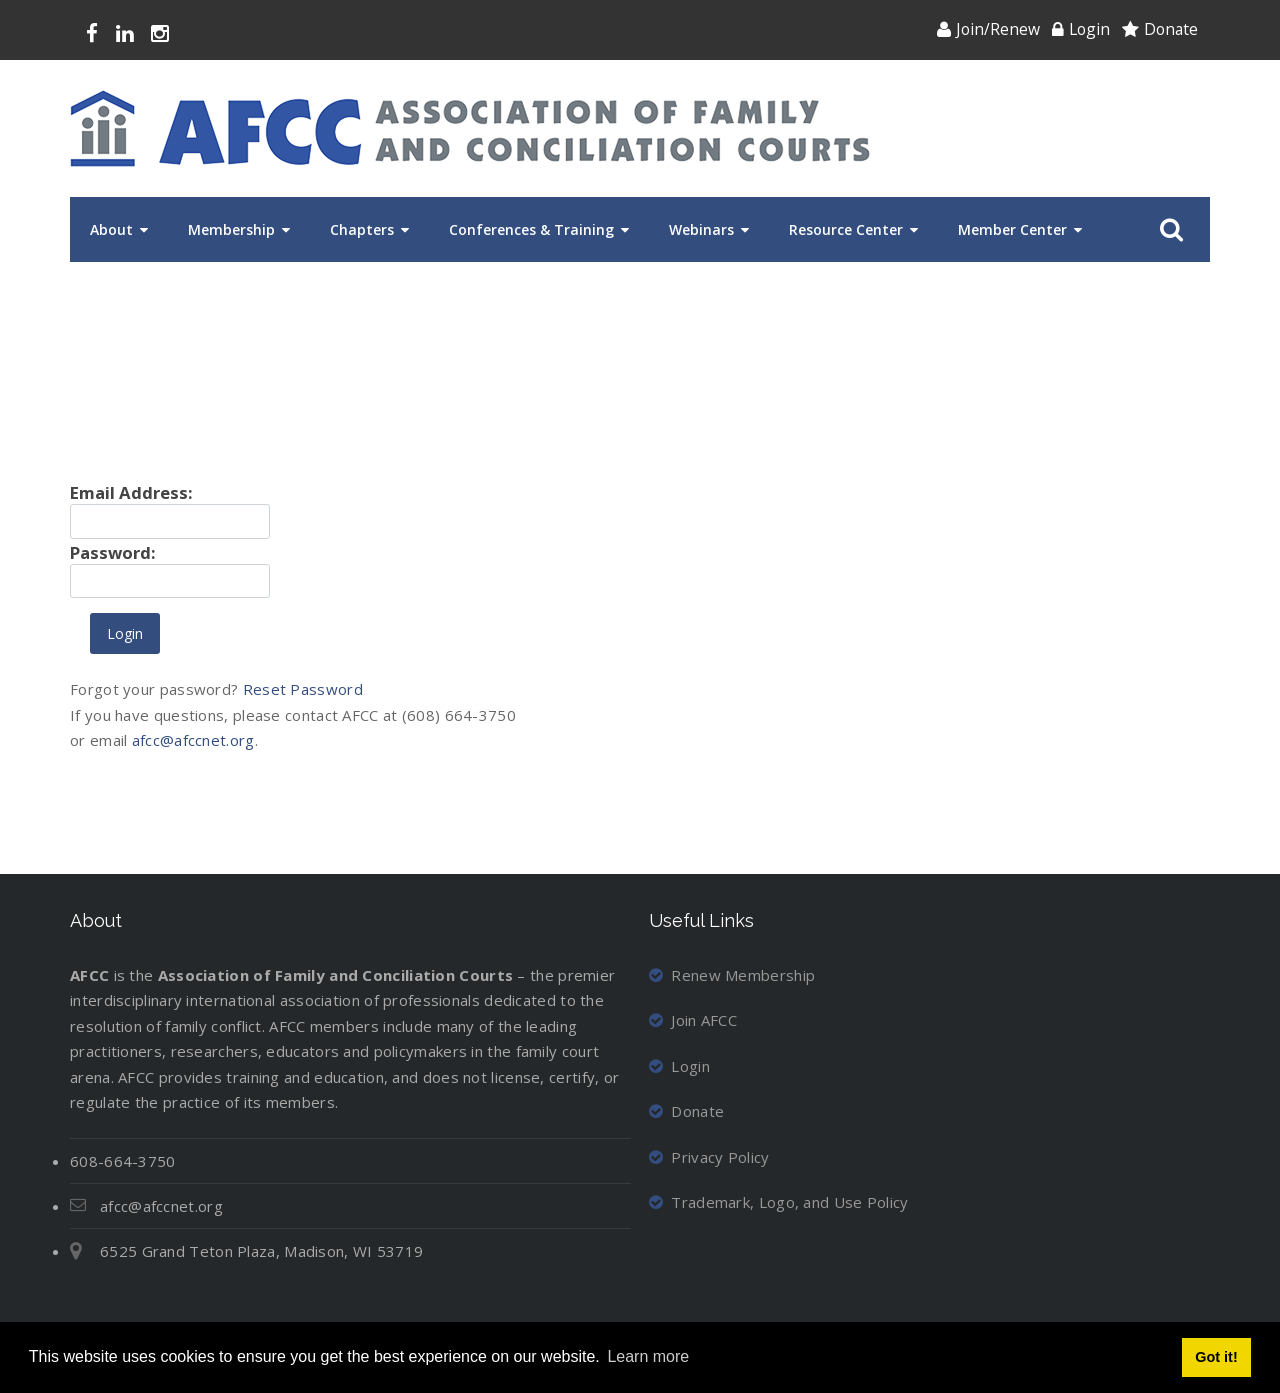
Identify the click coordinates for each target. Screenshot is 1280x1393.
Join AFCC (693, 1020)
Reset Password (303, 689)
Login (1089, 29)
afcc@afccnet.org (193, 740)
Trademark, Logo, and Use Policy (779, 1202)
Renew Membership (732, 975)
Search (1167, 230)
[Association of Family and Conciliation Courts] (470, 128)
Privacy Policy (709, 1157)
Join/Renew (998, 29)
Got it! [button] (1216, 1357)
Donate (1171, 29)
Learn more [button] (648, 1356)
